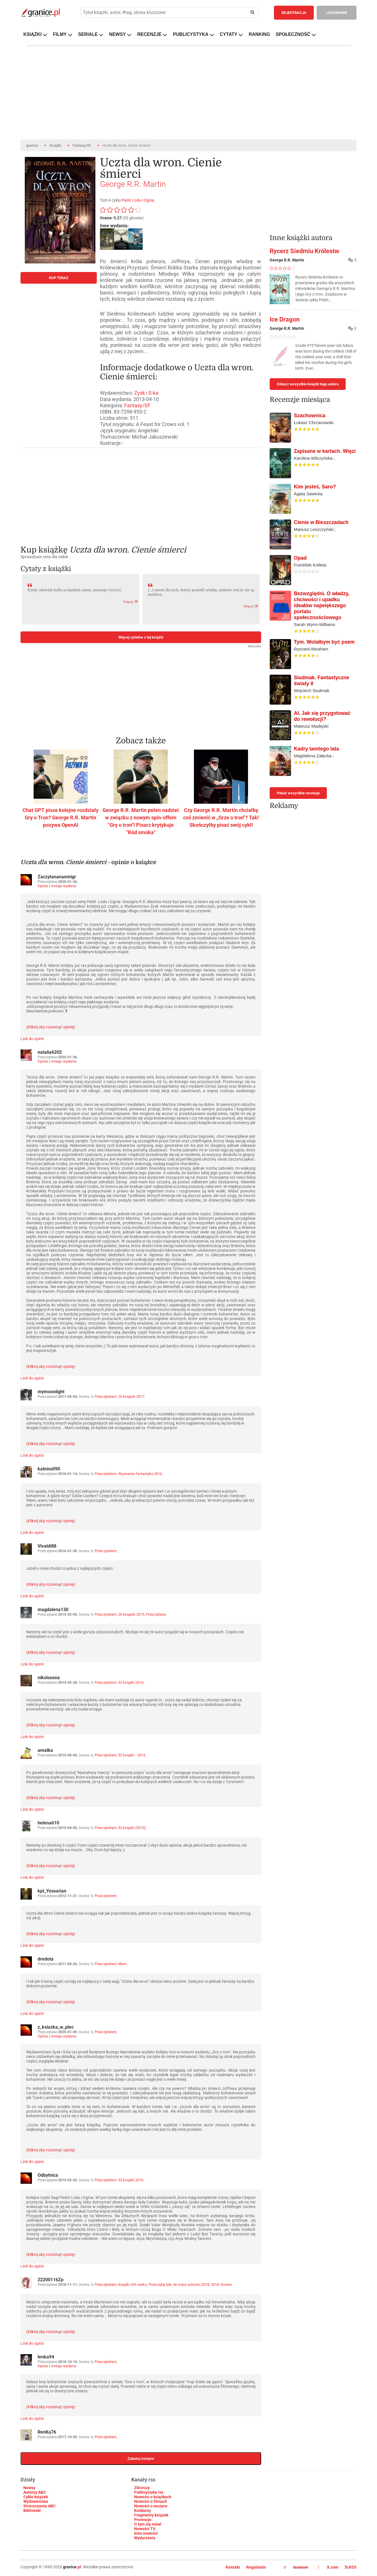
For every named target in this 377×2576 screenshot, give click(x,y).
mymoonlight (51, 1391)
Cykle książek (35, 2497)
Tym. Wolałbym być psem (324, 642)
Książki (55, 145)
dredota (46, 1959)
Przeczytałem (105, 1474)
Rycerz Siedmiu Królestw (304, 251)
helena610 (48, 1823)
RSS (350, 2567)
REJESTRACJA (294, 13)
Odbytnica (48, 2175)
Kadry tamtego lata (316, 749)
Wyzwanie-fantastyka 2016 (140, 1474)
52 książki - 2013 (131, 1755)
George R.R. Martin (133, 184)
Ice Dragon (285, 319)
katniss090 (49, 1469)
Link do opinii (32, 1038)
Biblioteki (32, 2510)
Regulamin (256, 2567)
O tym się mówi (147, 2524)
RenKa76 (47, 2432)
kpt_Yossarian (52, 1891)
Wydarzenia (144, 2538)
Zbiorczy (142, 2487)
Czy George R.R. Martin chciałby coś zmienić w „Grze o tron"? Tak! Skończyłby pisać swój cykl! (221, 817)
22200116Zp (50, 2279)
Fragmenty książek (151, 2515)
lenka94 (46, 2357)
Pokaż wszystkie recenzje (298, 793)
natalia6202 (50, 1052)
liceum (226, 2284)
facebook (296, 2567)
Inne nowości (146, 2533)
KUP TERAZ (58, 278)
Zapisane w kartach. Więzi (325, 451)
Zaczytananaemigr (57, 876)
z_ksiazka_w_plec (56, 2027)
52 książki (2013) (132, 1828)
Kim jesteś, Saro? (315, 487)
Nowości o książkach (152, 2497)
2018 (215, 2284)
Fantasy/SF (82, 145)
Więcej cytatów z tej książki (140, 637)
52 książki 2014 (130, 1682)
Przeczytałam (105, 1396)
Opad (300, 558)
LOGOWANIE (336, 13)
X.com (328, 2567)
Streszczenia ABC (39, 2506)
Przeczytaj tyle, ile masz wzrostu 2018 (179, 2284)
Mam (122, 1964)
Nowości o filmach (150, 2501)
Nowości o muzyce (150, 2506)
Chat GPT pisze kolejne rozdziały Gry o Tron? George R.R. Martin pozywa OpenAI (60, 817)
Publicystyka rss (148, 2492)
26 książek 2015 (131, 1614)
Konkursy (142, 2510)
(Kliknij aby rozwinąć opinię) (50, 1027)
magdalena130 (53, 1609)
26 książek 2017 (131, 1396)
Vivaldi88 (47, 1546)
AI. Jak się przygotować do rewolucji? (322, 716)
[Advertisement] (141, 492)
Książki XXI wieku (132, 2284)
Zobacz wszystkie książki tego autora (308, 384)
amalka (45, 1750)
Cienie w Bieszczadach (321, 522)
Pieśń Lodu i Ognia (138, 200)
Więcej (130, 602)
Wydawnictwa (35, 2501)
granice (32, 145)
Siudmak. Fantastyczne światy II (321, 680)
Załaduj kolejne (141, 2458)
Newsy (29, 2487)
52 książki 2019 (130, 2180)
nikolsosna (49, 1677)
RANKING (259, 34)
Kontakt (233, 2567)
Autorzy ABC (34, 2492)
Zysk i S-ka (146, 393)
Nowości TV (144, 2528)
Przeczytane (156, 1614)
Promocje (142, 2519)
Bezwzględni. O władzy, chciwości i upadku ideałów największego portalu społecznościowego (321, 605)
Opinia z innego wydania (57, 886)
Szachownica (309, 415)
